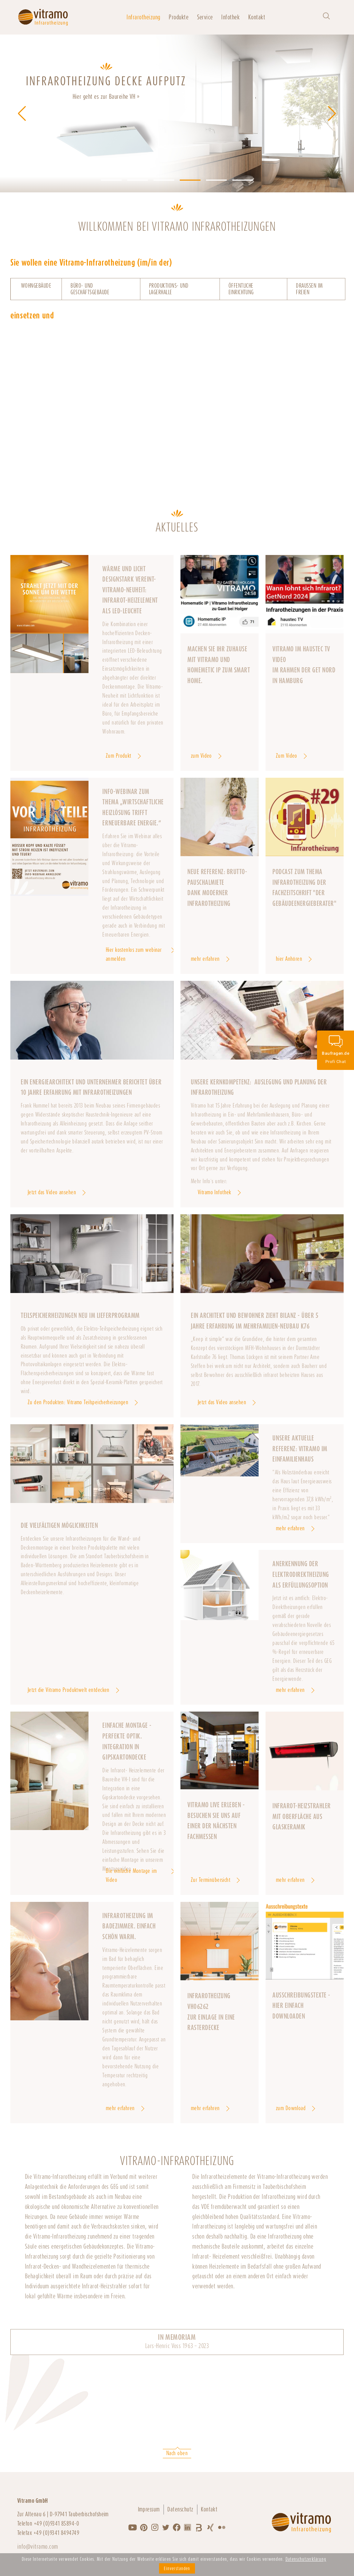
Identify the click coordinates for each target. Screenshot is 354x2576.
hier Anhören (289, 959)
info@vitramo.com (37, 2546)
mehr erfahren (205, 959)
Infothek (230, 17)
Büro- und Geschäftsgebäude (90, 289)
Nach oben (177, 2453)
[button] (111, 180)
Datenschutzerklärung (306, 2559)
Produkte (178, 17)
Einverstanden (177, 2568)
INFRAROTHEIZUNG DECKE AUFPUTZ (106, 81)
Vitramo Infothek (214, 1192)
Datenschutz (180, 2509)
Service (205, 17)
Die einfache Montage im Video (131, 1875)
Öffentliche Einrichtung (241, 289)
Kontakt (256, 17)
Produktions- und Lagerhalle (169, 289)
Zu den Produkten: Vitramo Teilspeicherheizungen (78, 1402)
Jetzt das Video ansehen (52, 1192)
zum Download (291, 2108)
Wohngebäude (36, 286)
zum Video (201, 756)
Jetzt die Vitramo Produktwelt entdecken (69, 1690)
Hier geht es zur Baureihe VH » (106, 96)
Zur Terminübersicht (210, 1880)
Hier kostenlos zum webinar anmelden (133, 954)
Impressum (149, 2509)
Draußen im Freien (309, 289)
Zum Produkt (118, 756)
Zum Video (286, 756)
